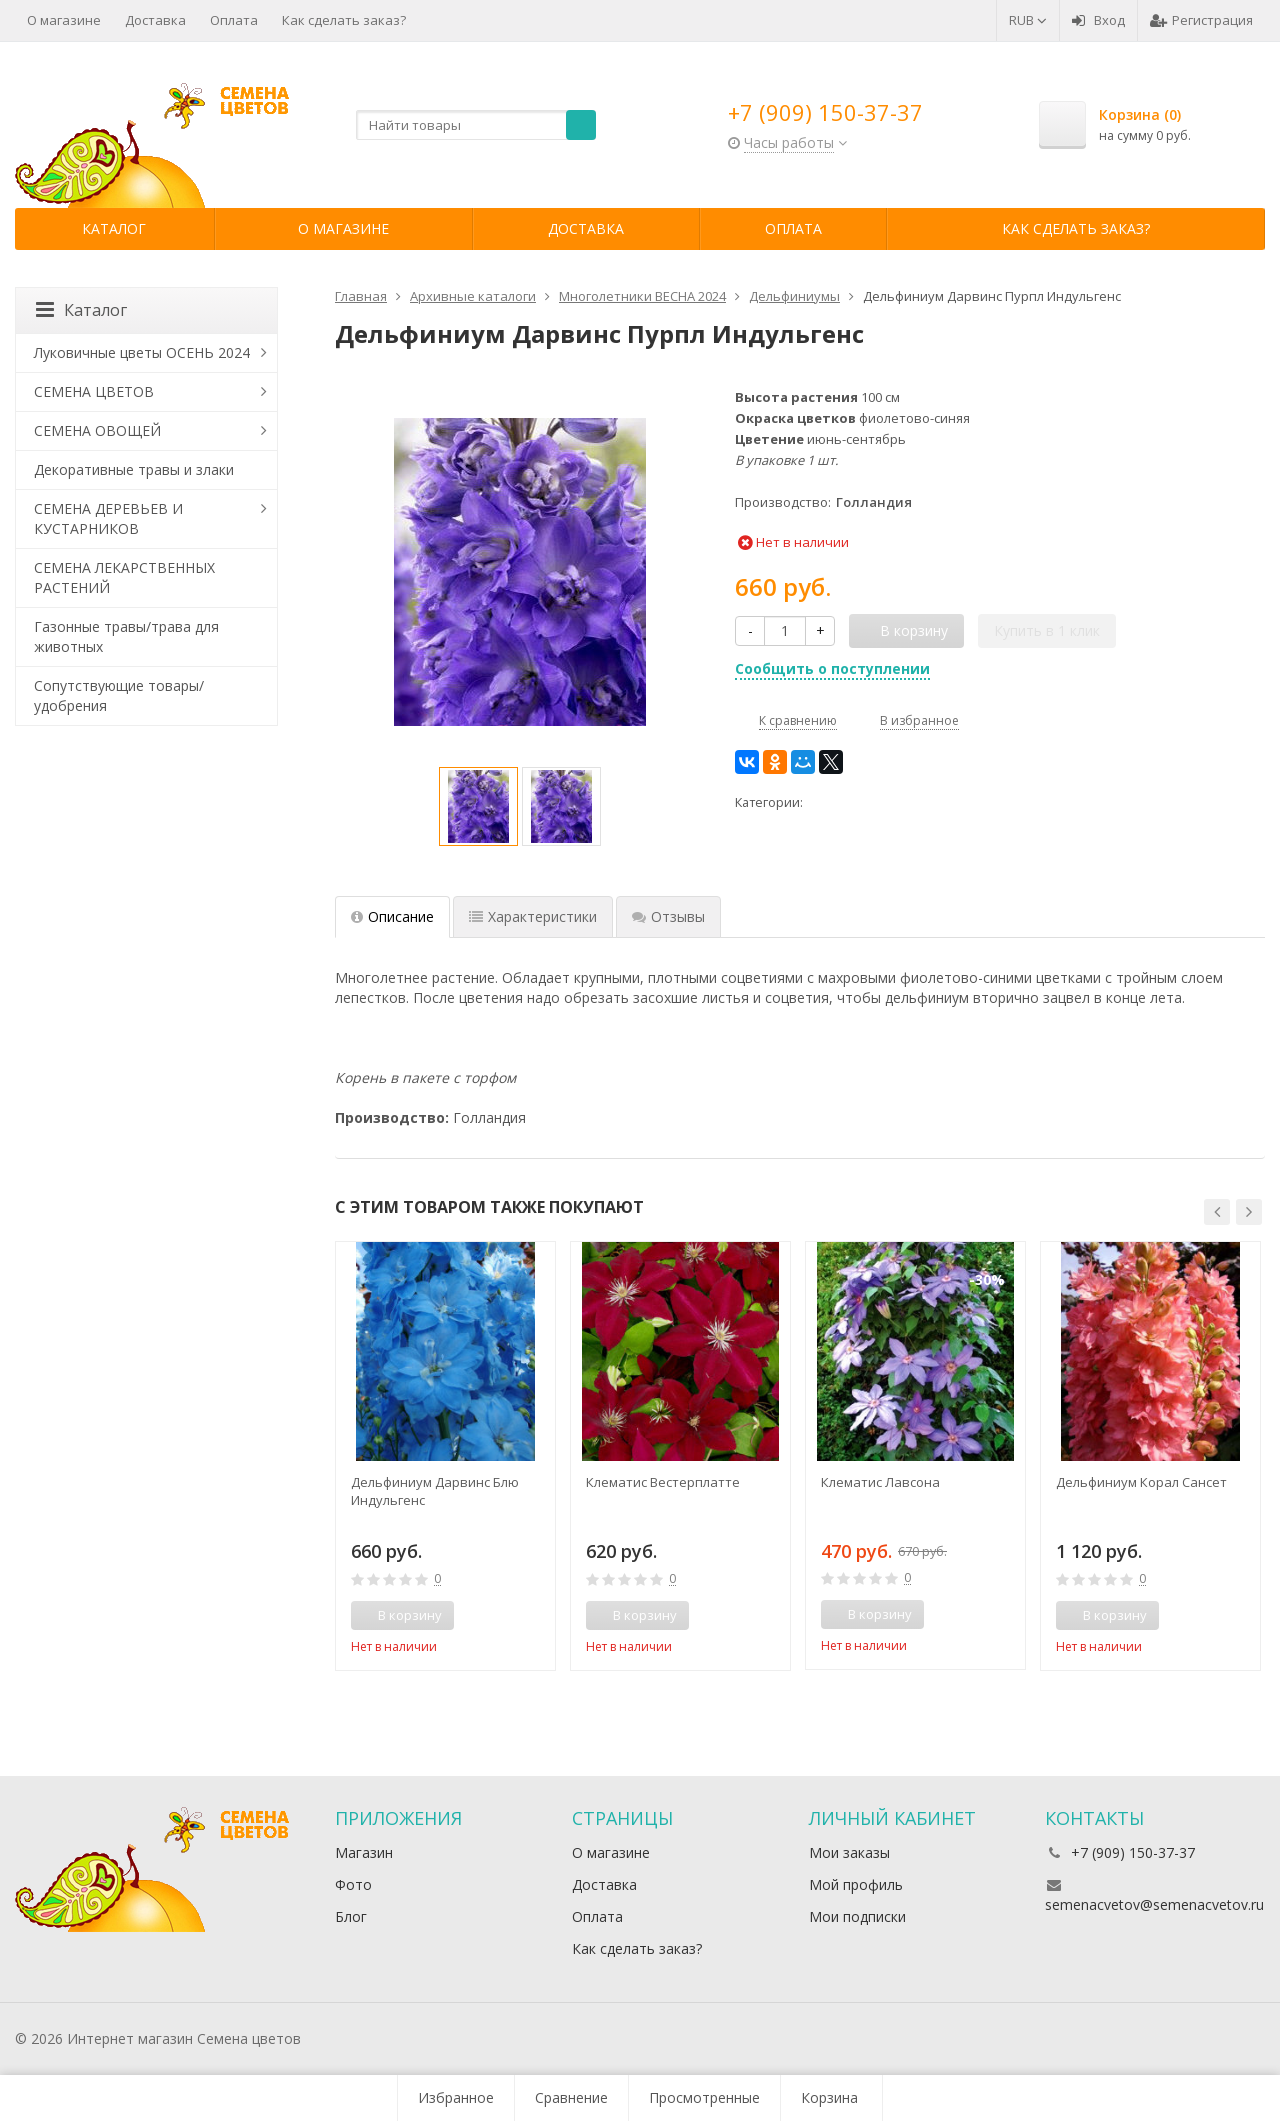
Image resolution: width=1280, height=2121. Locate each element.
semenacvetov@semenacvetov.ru (1154, 1904)
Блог (351, 1916)
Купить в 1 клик (1047, 630)
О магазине (64, 20)
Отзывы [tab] (668, 916)
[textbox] (476, 125)
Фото (353, 1884)
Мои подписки (857, 1916)
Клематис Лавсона (880, 1482)
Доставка (155, 20)
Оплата (234, 20)
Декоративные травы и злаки (134, 469)
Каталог (114, 228)
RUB (1028, 20)
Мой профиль (856, 1884)
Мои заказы (849, 1852)
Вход (1098, 20)
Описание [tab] (392, 916)
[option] (478, 806)
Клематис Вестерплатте (663, 1482)
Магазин (364, 1852)
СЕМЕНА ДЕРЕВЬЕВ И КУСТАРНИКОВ (108, 518)
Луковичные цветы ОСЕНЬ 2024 (142, 352)
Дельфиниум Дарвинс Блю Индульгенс (435, 1491)
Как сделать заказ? (344, 20)
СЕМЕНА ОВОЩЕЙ (97, 430)
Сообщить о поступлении (832, 668)
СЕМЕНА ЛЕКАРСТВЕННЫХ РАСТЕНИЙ (124, 577)
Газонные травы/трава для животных (126, 636)
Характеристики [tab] (533, 916)
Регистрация (1201, 20)
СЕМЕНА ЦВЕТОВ (94, 391)
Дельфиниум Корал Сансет (1141, 1482)
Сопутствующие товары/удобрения (119, 695)
